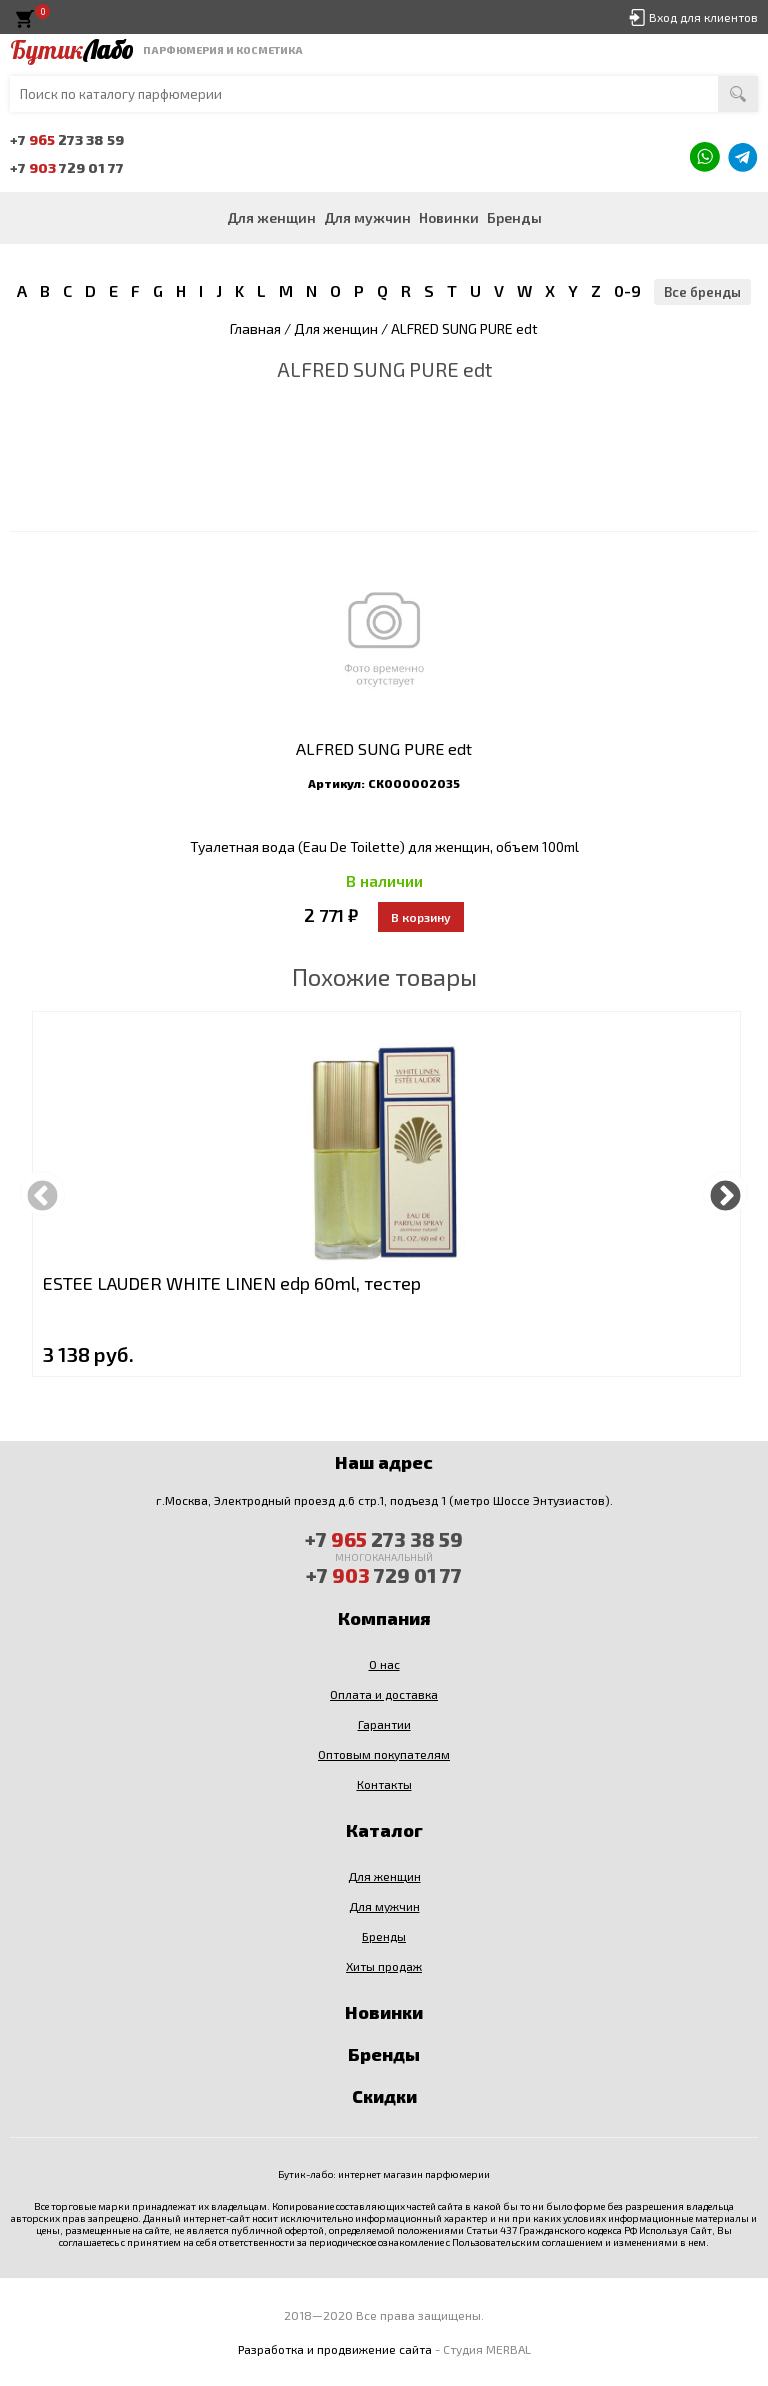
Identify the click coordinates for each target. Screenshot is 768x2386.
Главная (255, 328)
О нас (384, 1664)
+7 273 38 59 (67, 139)
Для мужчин (367, 217)
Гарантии (384, 1724)
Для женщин (271, 217)
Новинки (449, 217)
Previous (42, 1193)
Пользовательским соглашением (527, 2242)
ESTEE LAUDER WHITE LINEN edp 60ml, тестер (232, 1283)
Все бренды (702, 292)
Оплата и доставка (384, 1694)
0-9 (627, 290)
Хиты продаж (384, 1966)
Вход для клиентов (703, 17)
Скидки (384, 2096)
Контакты (384, 1784)
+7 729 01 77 (67, 167)
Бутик (71, 50)
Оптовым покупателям (384, 1754)
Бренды (514, 217)
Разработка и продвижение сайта (335, 2349)
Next (725, 1193)
